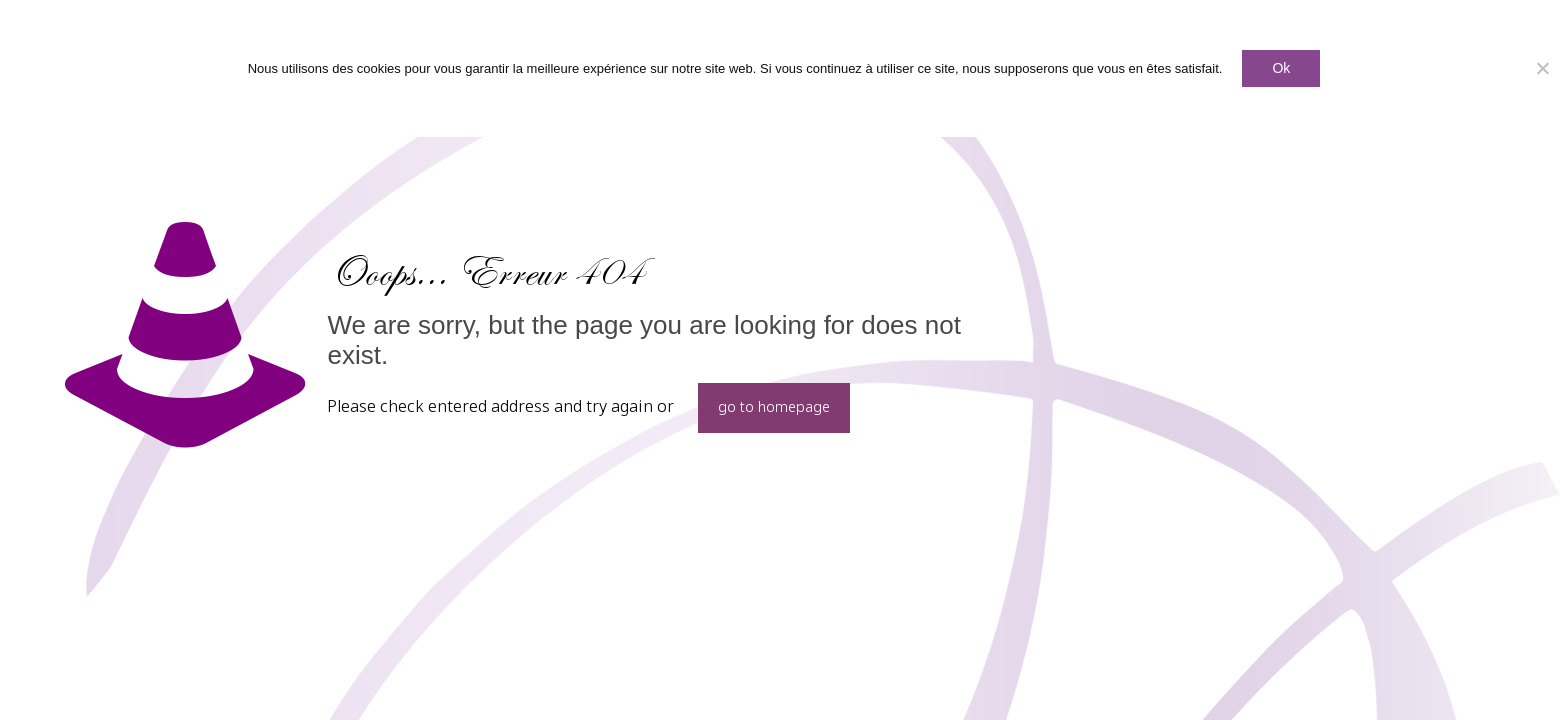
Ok (1281, 68)
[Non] (1543, 68)
